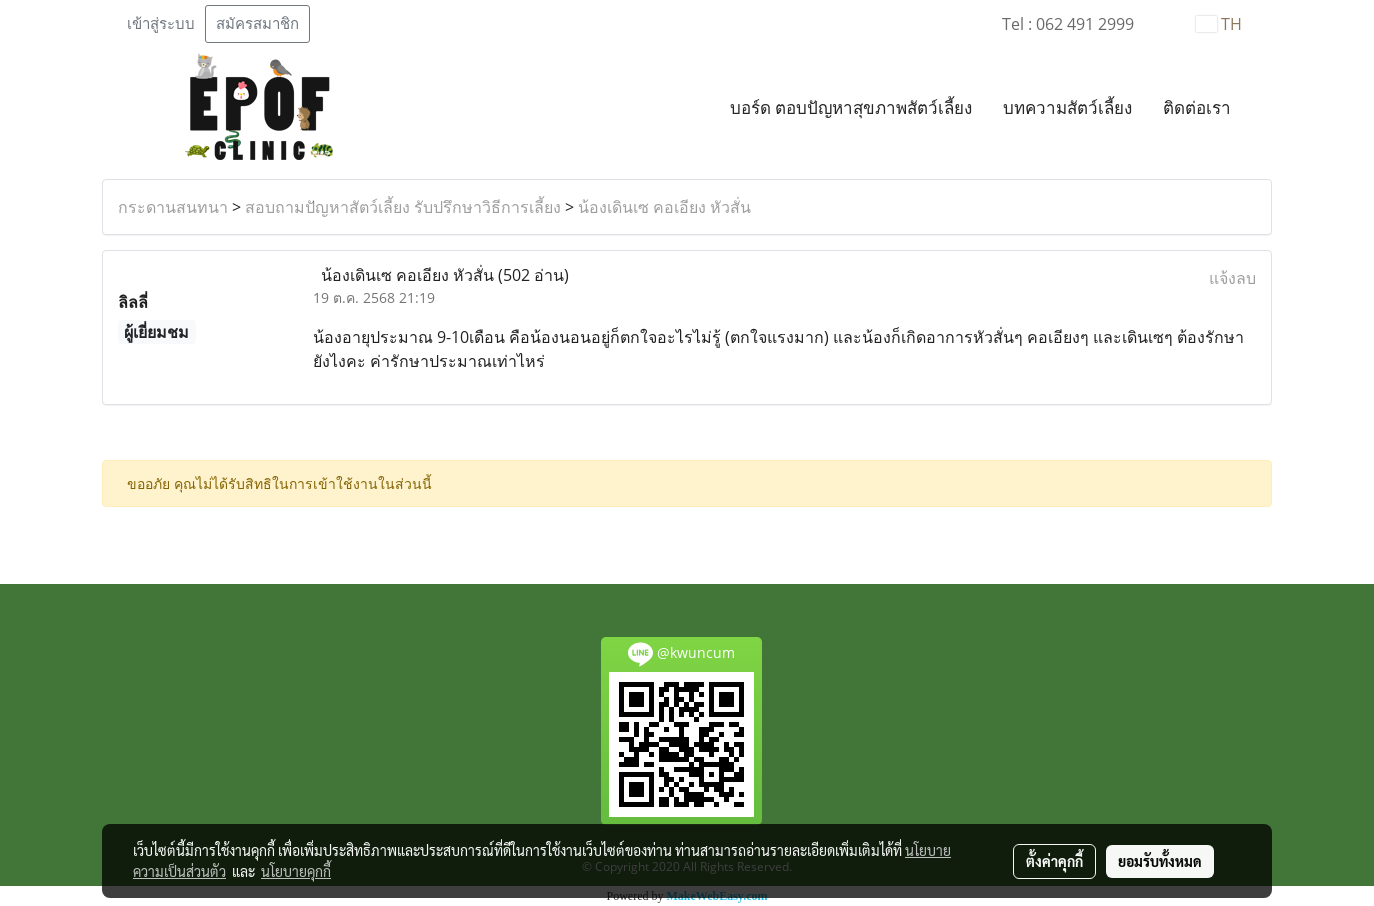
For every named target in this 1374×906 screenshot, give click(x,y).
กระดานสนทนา (173, 207)
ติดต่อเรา (1197, 108)
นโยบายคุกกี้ (296, 871)
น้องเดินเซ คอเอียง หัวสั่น (664, 207)
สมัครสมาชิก (257, 24)
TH (1219, 24)
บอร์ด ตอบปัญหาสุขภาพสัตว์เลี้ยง (851, 108)
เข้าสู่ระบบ (161, 24)
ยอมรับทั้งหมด (1160, 861)
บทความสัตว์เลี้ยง (1067, 108)
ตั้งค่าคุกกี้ (1054, 861)
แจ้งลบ (1232, 278)
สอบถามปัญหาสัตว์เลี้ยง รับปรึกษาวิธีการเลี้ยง (403, 207)
